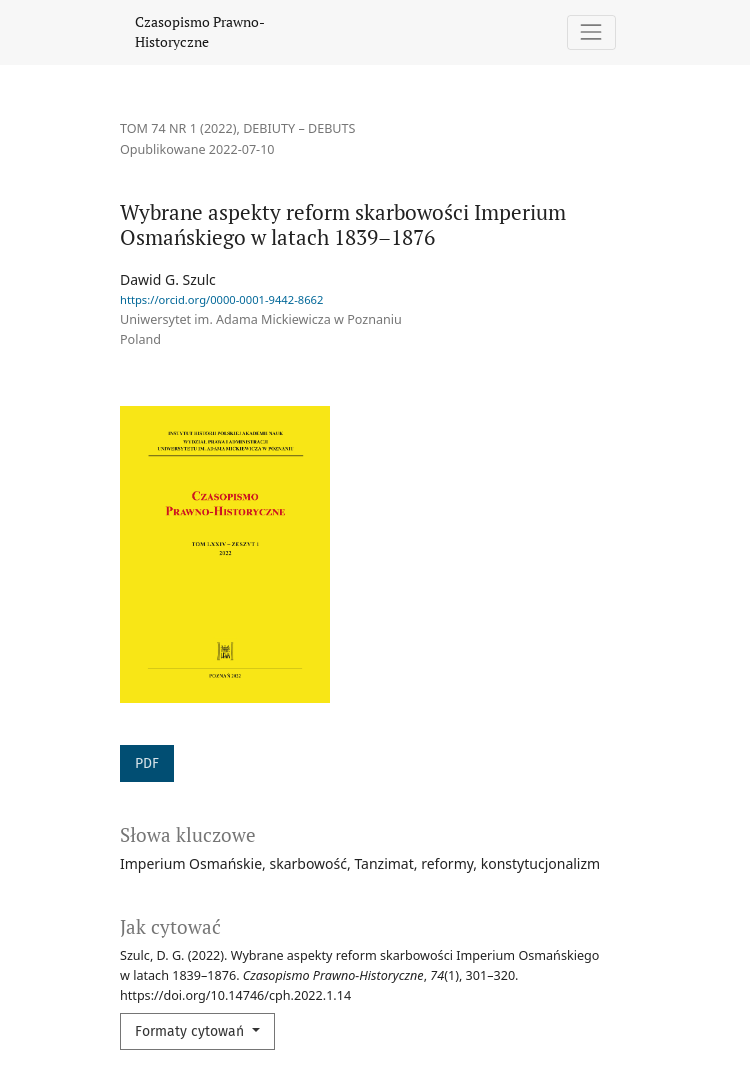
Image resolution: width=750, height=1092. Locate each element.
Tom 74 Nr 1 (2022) (178, 128)
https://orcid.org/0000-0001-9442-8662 (221, 299)
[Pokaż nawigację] (591, 32)
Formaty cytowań (191, 1031)
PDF (147, 763)
